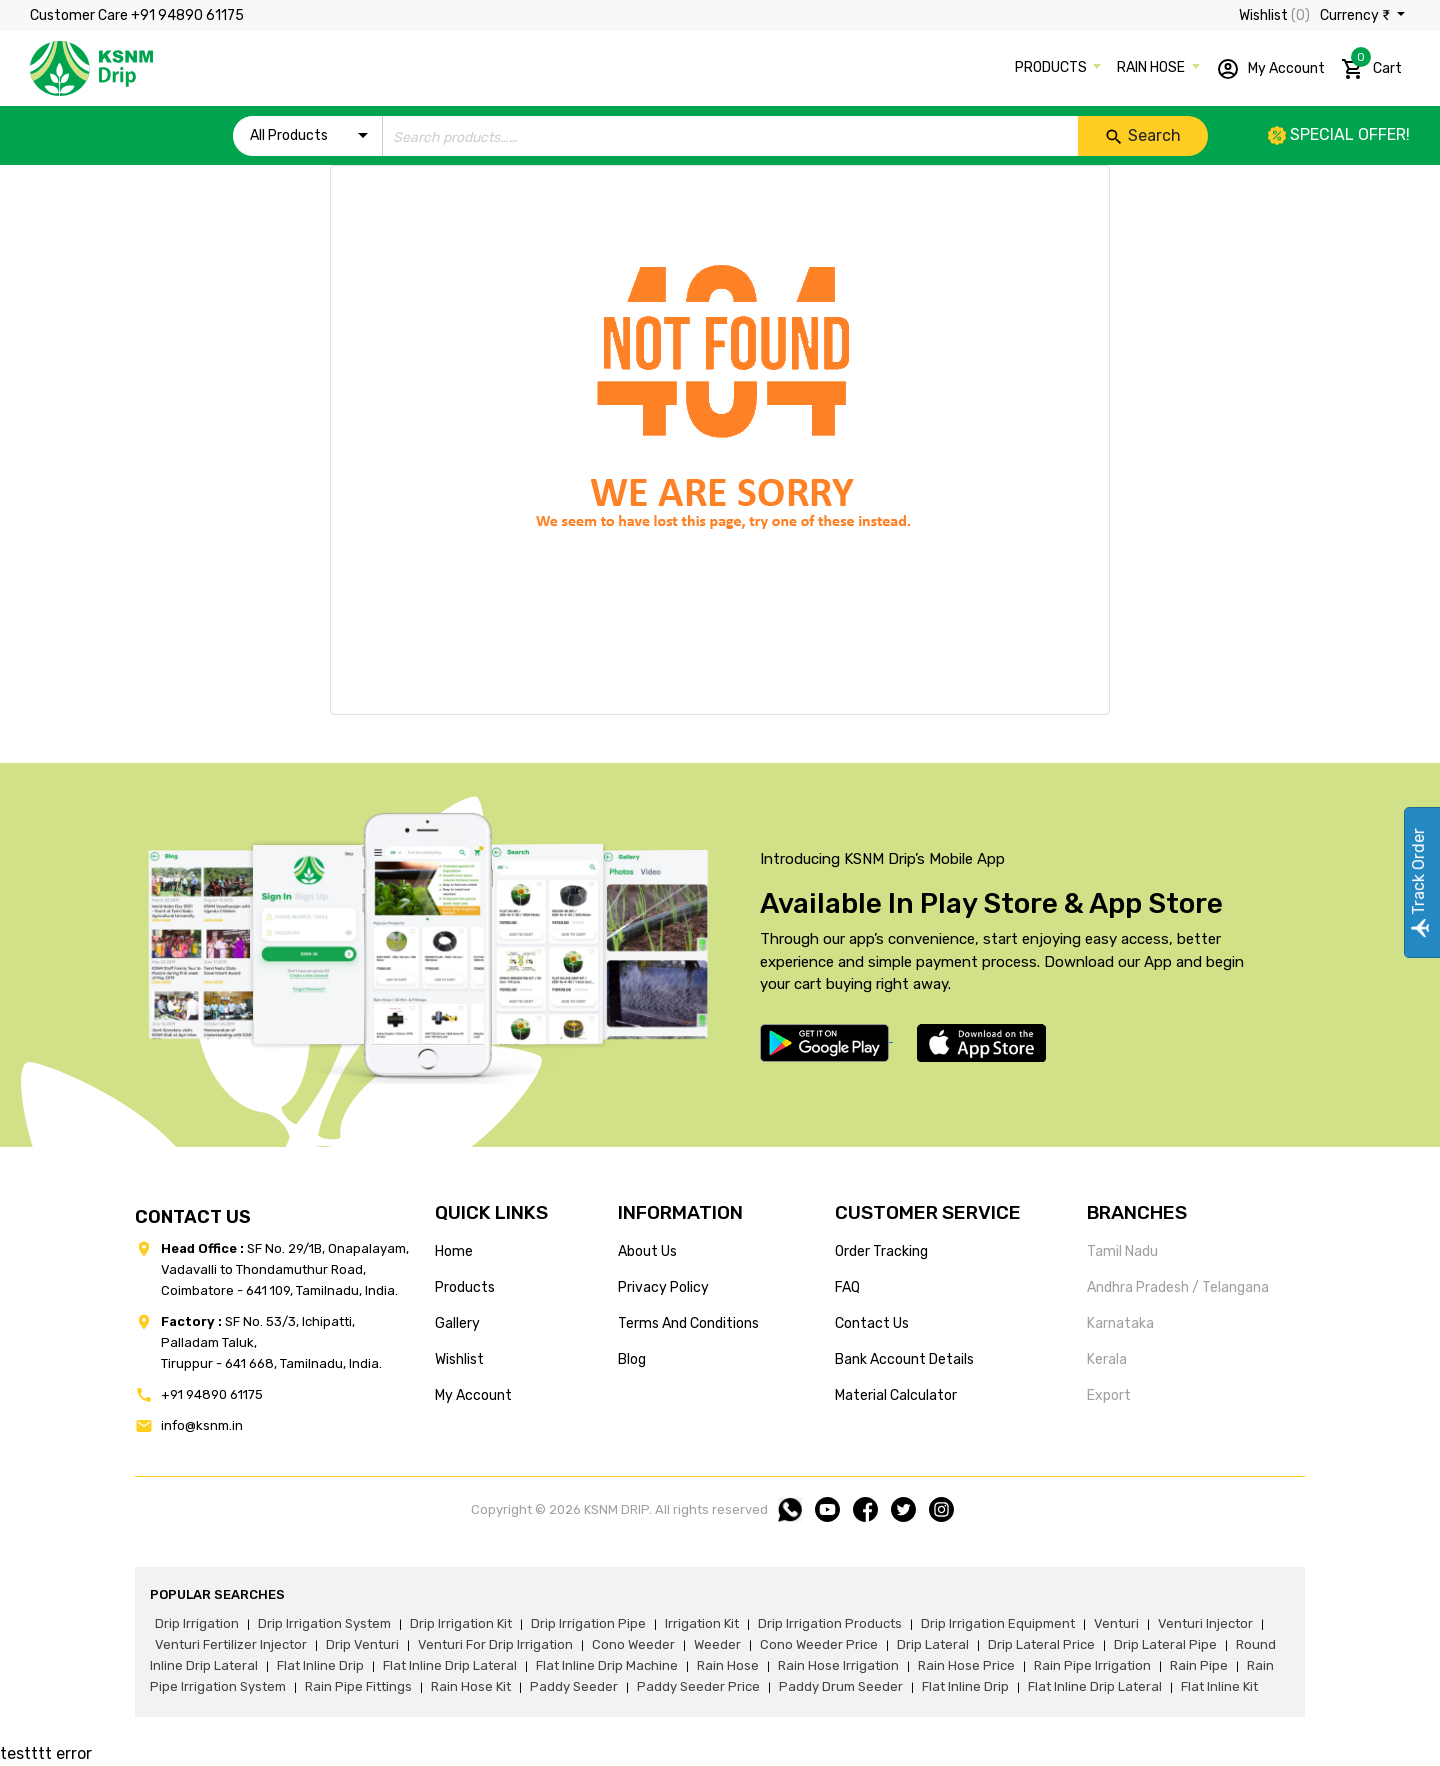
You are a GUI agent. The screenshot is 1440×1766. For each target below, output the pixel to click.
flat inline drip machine (607, 1665)
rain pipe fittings (358, 1686)
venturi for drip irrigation (495, 1644)
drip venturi (362, 1644)
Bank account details (904, 1359)
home (454, 1251)
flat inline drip (320, 1665)
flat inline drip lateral (450, 1665)
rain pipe (1199, 1665)
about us (647, 1251)
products (465, 1287)
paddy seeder (574, 1686)
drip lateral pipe (1165, 1644)
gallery (457, 1323)
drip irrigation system (324, 1623)
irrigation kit (702, 1623)
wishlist (459, 1359)
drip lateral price (1041, 1644)
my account (473, 1395)
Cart (1371, 65)
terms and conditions (688, 1323)
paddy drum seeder (841, 1686)
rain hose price (966, 1665)
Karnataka (1120, 1323)
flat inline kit (1219, 1686)
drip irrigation (197, 1623)
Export (1109, 1395)
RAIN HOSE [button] (1152, 67)
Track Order (1418, 883)
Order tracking (881, 1251)
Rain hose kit (471, 1686)
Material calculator (896, 1395)
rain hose (728, 1665)
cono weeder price (819, 1644)
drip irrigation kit (461, 1623)
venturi (1116, 1623)
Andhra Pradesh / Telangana (1178, 1287)
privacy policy (663, 1287)
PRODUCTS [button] (1052, 67)
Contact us (872, 1323)
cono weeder (633, 1644)
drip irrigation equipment (998, 1623)
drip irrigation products (830, 1623)
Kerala (1107, 1359)
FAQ (847, 1287)
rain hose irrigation (838, 1665)
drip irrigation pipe (588, 1623)
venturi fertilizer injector (231, 1644)
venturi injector (1205, 1623)
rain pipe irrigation (1092, 1665)
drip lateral (933, 1644)
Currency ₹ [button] (1356, 15)
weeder (717, 1644)
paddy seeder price (698, 1686)
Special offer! (1339, 134)
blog (632, 1359)
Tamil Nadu (1122, 1251)
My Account (1270, 69)
